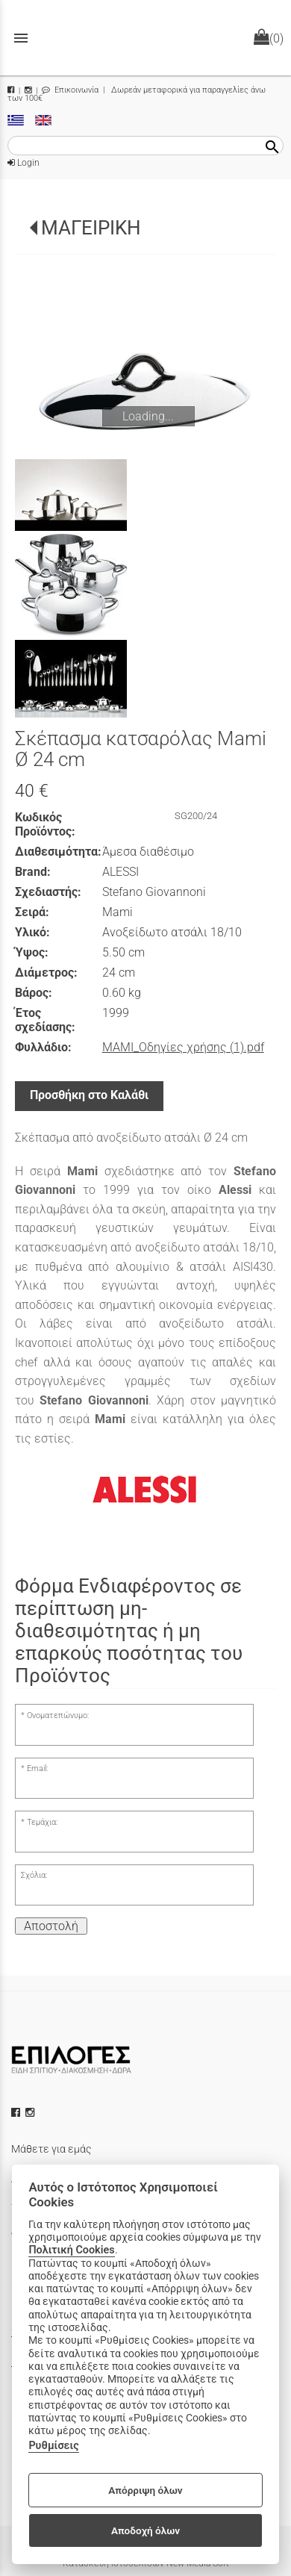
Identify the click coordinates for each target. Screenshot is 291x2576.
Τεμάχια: (42, 1822)
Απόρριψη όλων (145, 2490)
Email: (37, 1768)
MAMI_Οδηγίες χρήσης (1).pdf (183, 1047)
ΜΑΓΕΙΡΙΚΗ (91, 228)
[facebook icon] (17, 2112)
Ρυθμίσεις (53, 2445)
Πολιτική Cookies (71, 2250)
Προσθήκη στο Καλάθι (89, 1095)
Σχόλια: (34, 1875)
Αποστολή (51, 1926)
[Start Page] (145, 37)
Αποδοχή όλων (145, 2530)
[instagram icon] (31, 2112)
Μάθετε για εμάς (51, 2149)
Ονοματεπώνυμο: (58, 1715)
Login (23, 163)
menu (21, 38)
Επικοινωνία (70, 90)
